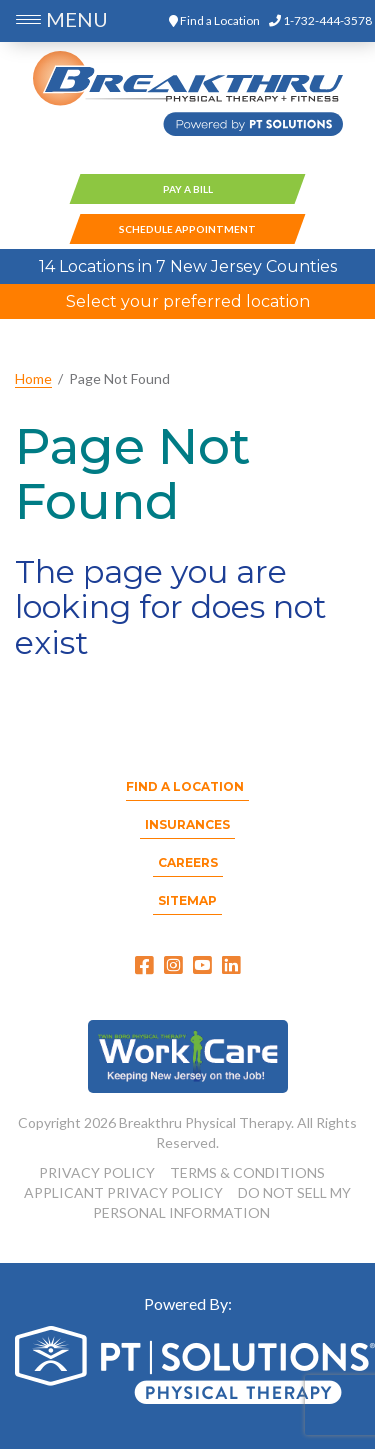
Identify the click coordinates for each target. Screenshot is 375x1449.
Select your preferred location (188, 301)
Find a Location (214, 20)
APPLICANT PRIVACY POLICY (123, 1192)
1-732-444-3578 (320, 20)
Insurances (187, 824)
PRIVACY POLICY (97, 1172)
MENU (77, 19)
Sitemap (187, 900)
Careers (188, 862)
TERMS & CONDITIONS (247, 1172)
